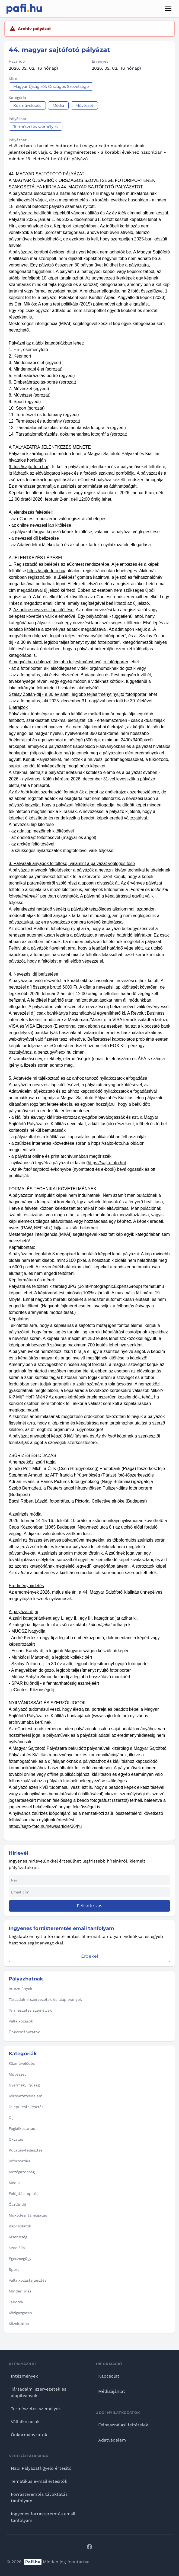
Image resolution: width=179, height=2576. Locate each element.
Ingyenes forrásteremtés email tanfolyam (43, 2517)
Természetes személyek (36, 2408)
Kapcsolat (108, 2376)
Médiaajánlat (111, 2391)
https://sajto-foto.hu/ (29, 466)
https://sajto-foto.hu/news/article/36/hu (45, 1826)
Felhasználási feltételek (123, 2424)
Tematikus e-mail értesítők (39, 2481)
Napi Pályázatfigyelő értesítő (41, 2468)
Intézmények (24, 2376)
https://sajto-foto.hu (106, 1162)
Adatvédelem (112, 2440)
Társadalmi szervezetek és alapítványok (38, 2392)
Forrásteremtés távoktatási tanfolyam (40, 2497)
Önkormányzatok (29, 2434)
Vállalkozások (25, 2421)
